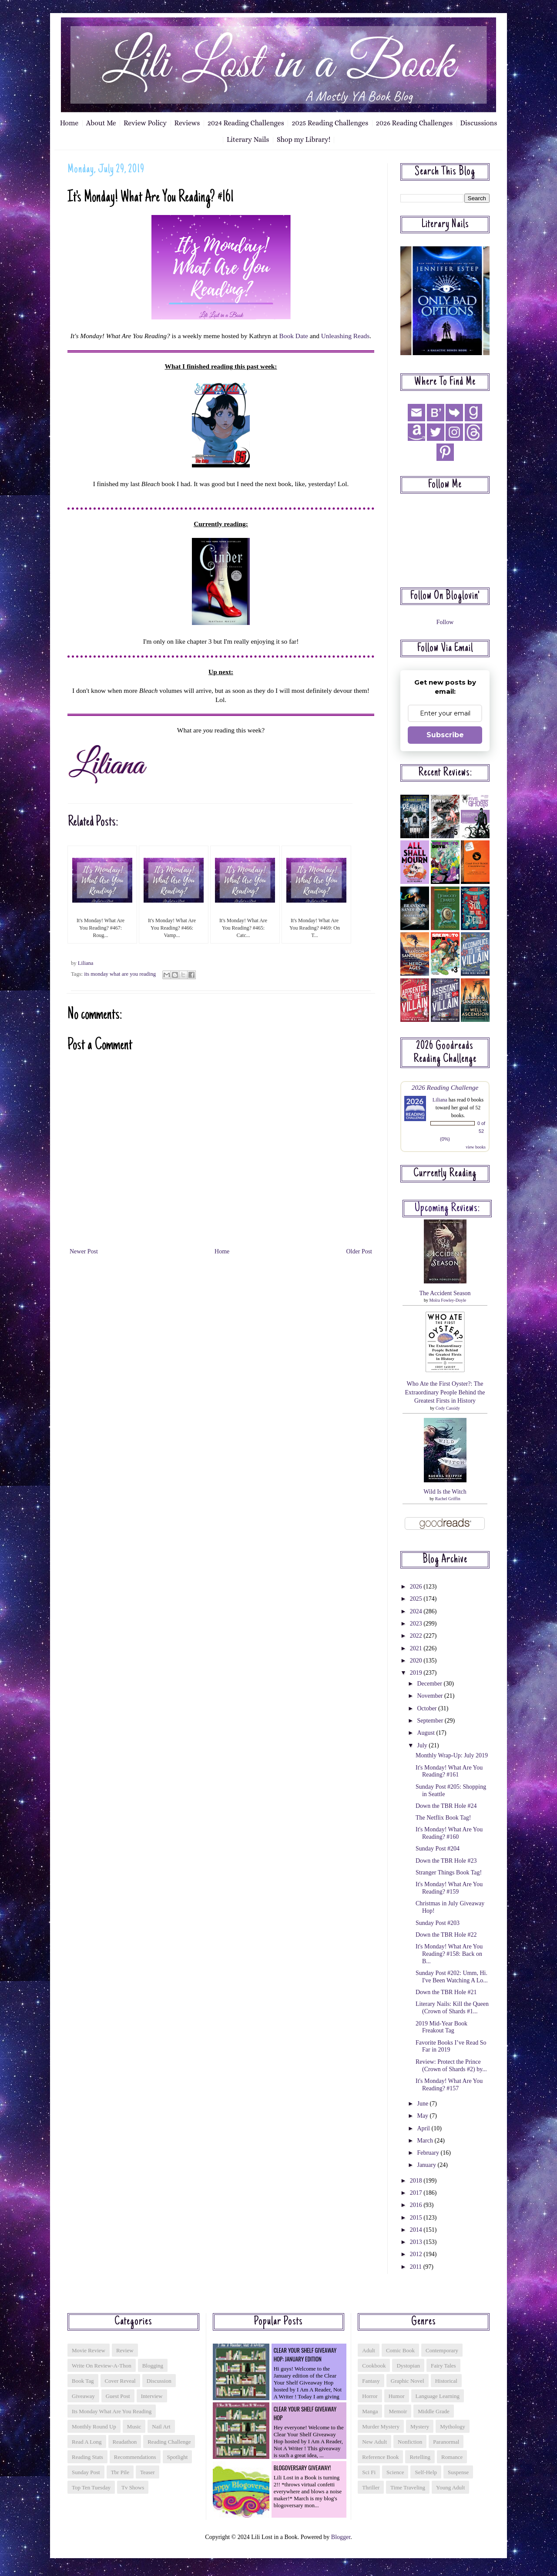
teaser (147, 2472)
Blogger (340, 2537)
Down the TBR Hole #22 (446, 1934)
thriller (370, 2487)
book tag (83, 2381)
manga (370, 2411)
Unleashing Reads (345, 335)
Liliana (440, 1100)
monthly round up (94, 2426)
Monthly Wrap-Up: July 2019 (452, 1755)
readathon (125, 2441)
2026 (417, 1586)
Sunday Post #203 (438, 1923)
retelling (419, 2457)
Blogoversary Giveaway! (302, 2467)
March (425, 2140)
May (423, 2116)
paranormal (446, 2441)
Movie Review (88, 2350)
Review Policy (145, 123)
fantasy (370, 2381)
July (423, 1745)
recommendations (135, 2457)
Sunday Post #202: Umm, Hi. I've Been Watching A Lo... (452, 1977)
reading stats (87, 2457)
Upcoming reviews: (447, 1208)
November (430, 1696)
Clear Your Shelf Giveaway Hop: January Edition (305, 2354)
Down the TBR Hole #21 (446, 1992)
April (424, 2128)
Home (69, 123)
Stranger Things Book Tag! (449, 1872)
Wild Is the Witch (444, 1491)
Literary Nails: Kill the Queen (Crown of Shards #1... (452, 2008)
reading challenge (169, 2441)
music (134, 2426)
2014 (417, 2230)
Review (125, 2350)
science (395, 2472)
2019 (417, 1672)
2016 (417, 2205)
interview (152, 2396)
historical (446, 2381)
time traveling (407, 2487)
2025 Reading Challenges (330, 123)
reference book (380, 2457)
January (427, 2165)
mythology (452, 2426)
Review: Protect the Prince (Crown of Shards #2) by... (451, 2065)
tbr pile (120, 2472)
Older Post (359, 1251)
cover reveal (120, 2381)
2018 (417, 2180)
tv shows (132, 2487)
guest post (118, 2396)
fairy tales (443, 2365)
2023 (417, 1623)
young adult (450, 2487)
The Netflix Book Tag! (443, 1817)
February (428, 2152)
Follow (445, 622)
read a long (87, 2441)
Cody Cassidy (448, 1408)
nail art (161, 2426)
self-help (426, 2472)
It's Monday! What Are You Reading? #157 (449, 2085)
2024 (417, 1611)
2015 (417, 2217)
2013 (417, 2242)
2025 (417, 1598)
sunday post (86, 2472)
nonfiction (410, 2441)
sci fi (369, 2472)
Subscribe (445, 735)
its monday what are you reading (120, 974)
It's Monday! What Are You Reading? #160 (449, 1833)
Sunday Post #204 (438, 1848)
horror (369, 2396)
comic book (400, 2350)
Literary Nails (248, 139)
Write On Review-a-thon (101, 2365)
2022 (417, 1635)
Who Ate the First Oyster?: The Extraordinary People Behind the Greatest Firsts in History (445, 1392)
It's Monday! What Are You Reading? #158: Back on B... (449, 1954)
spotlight (177, 2457)
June (423, 2103)
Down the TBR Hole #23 (446, 1860)
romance (452, 2457)
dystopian (407, 2365)
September (430, 1720)
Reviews (187, 123)
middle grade (434, 2411)
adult (368, 2350)
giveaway (83, 2396)
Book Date (293, 335)
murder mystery (380, 2426)
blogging (152, 2365)
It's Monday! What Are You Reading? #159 (449, 1888)
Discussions (478, 123)
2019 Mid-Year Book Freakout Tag (441, 2027)
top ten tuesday (91, 2487)
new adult (374, 2441)
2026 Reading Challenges (414, 123)
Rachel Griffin (447, 1498)
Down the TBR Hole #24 (446, 1806)
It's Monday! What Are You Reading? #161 (449, 1771)
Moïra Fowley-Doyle (447, 1300)
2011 (416, 2267)
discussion (159, 2381)
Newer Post (84, 1251)
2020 (417, 1660)
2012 (417, 2254)
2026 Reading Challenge (445, 1087)
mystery (419, 2426)
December (430, 1683)
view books (476, 1147)
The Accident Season (444, 1293)
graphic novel (407, 2381)
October (427, 1708)
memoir (398, 2411)
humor (397, 2396)
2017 (417, 2193)
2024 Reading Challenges (246, 123)
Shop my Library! (303, 139)
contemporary (442, 2350)
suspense (458, 2472)
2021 (417, 1648)
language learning (438, 2396)
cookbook (374, 2365)
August (426, 1733)
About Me (101, 123)
